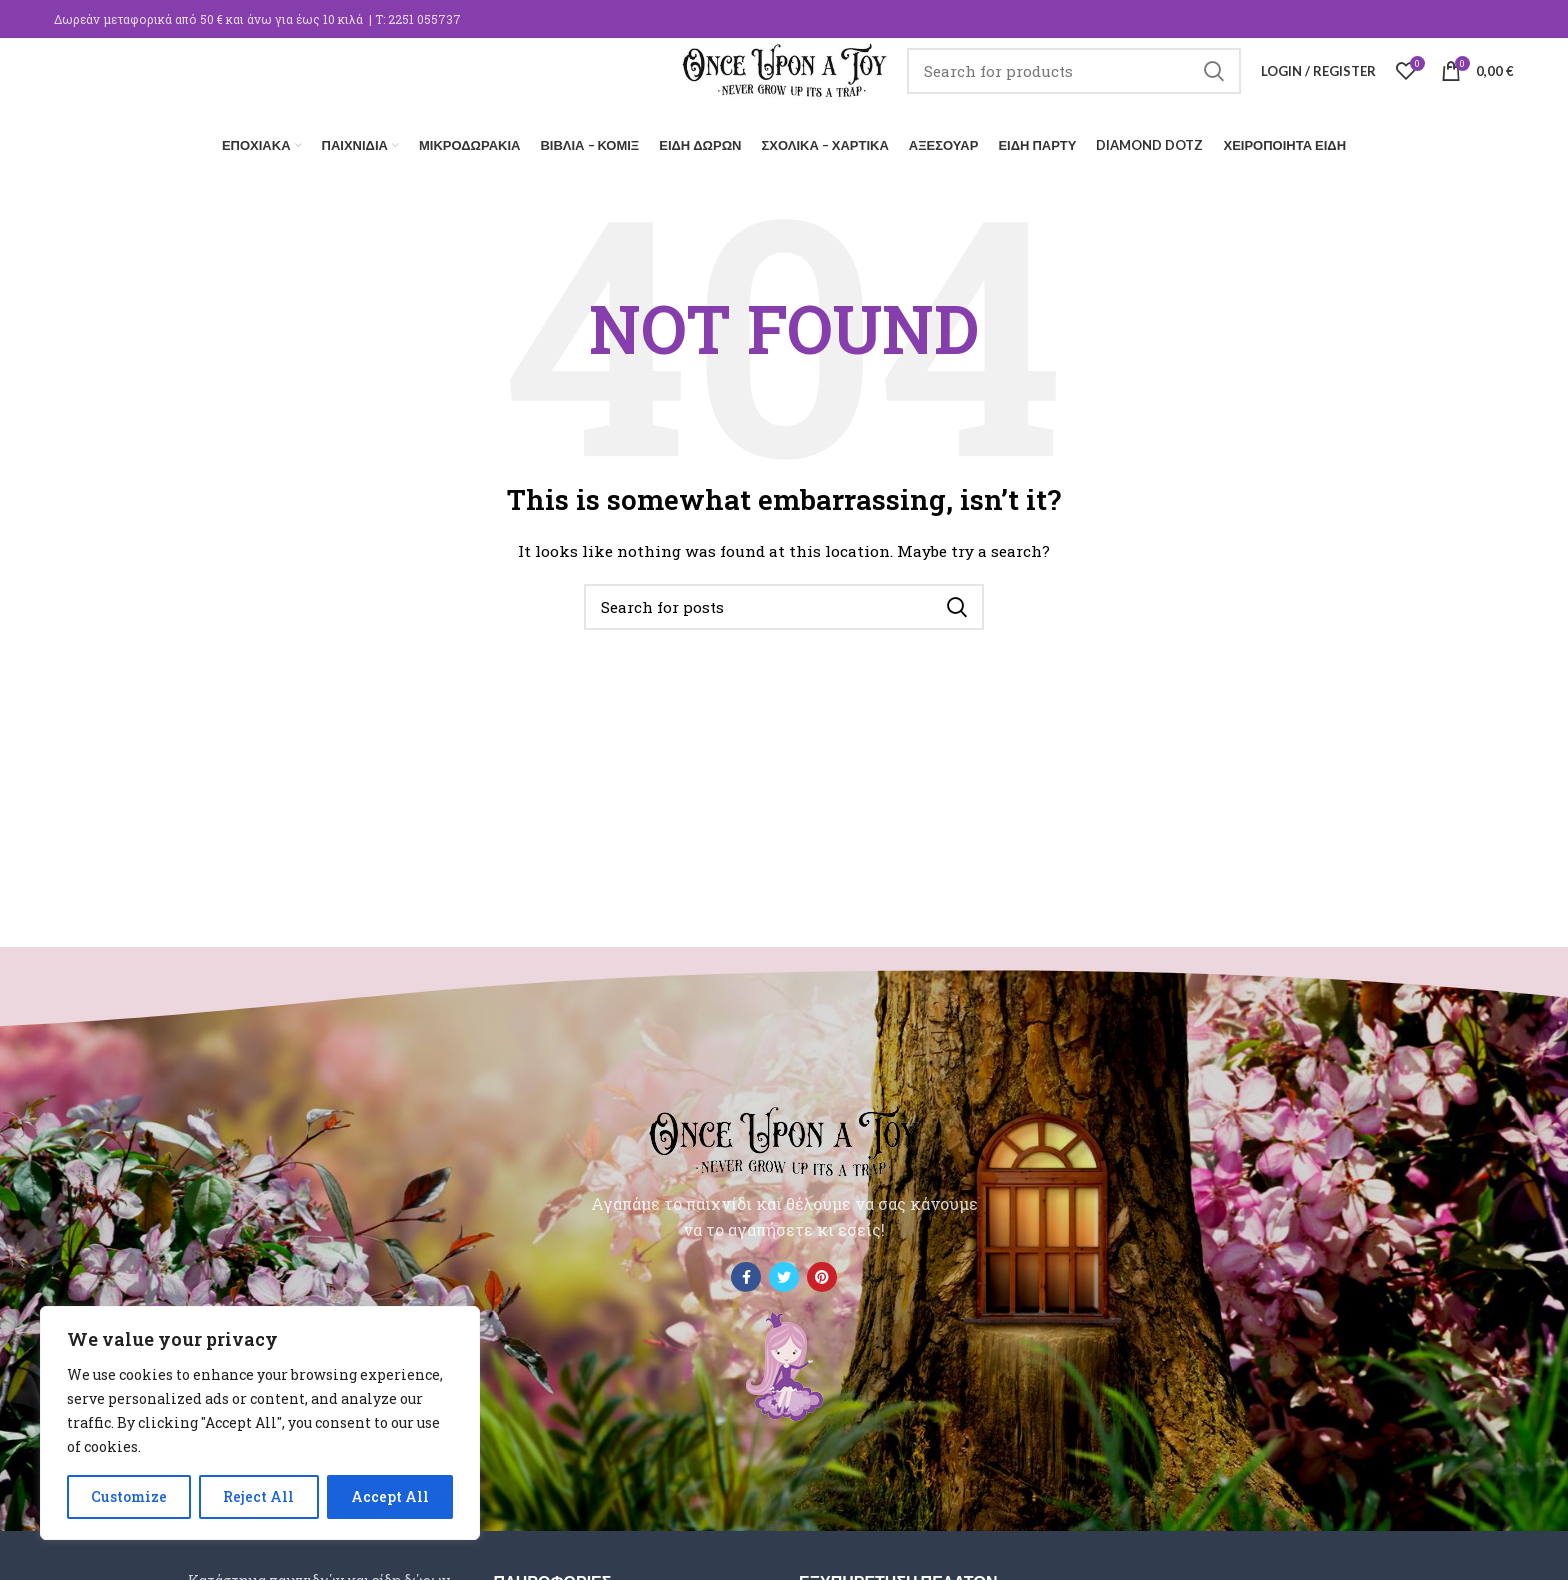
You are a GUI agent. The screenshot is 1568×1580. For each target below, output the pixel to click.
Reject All (258, 1496)
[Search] (1096, 85)
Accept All (390, 1496)
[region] (260, 1423)
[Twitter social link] (784, 1272)
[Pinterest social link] (822, 1272)
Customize (129, 1496)
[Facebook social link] (746, 1272)
